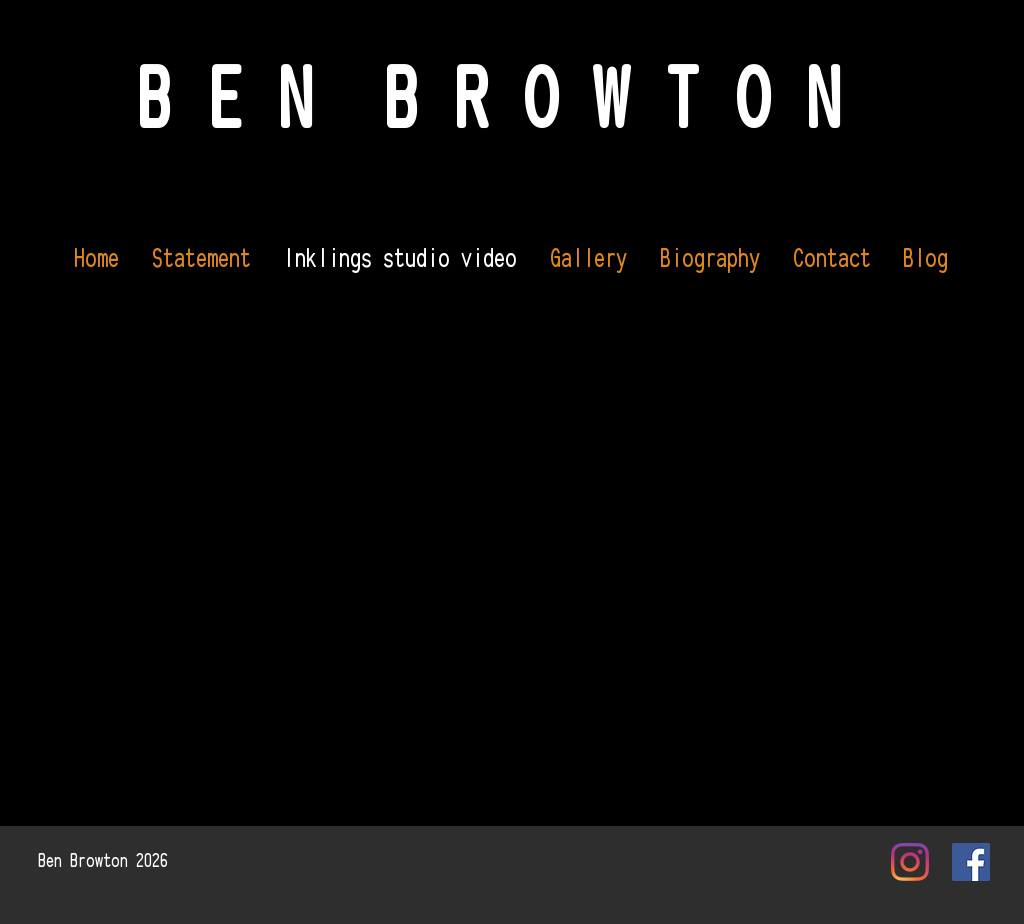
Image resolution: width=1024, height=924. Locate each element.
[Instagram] (910, 862)
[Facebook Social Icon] (971, 862)
